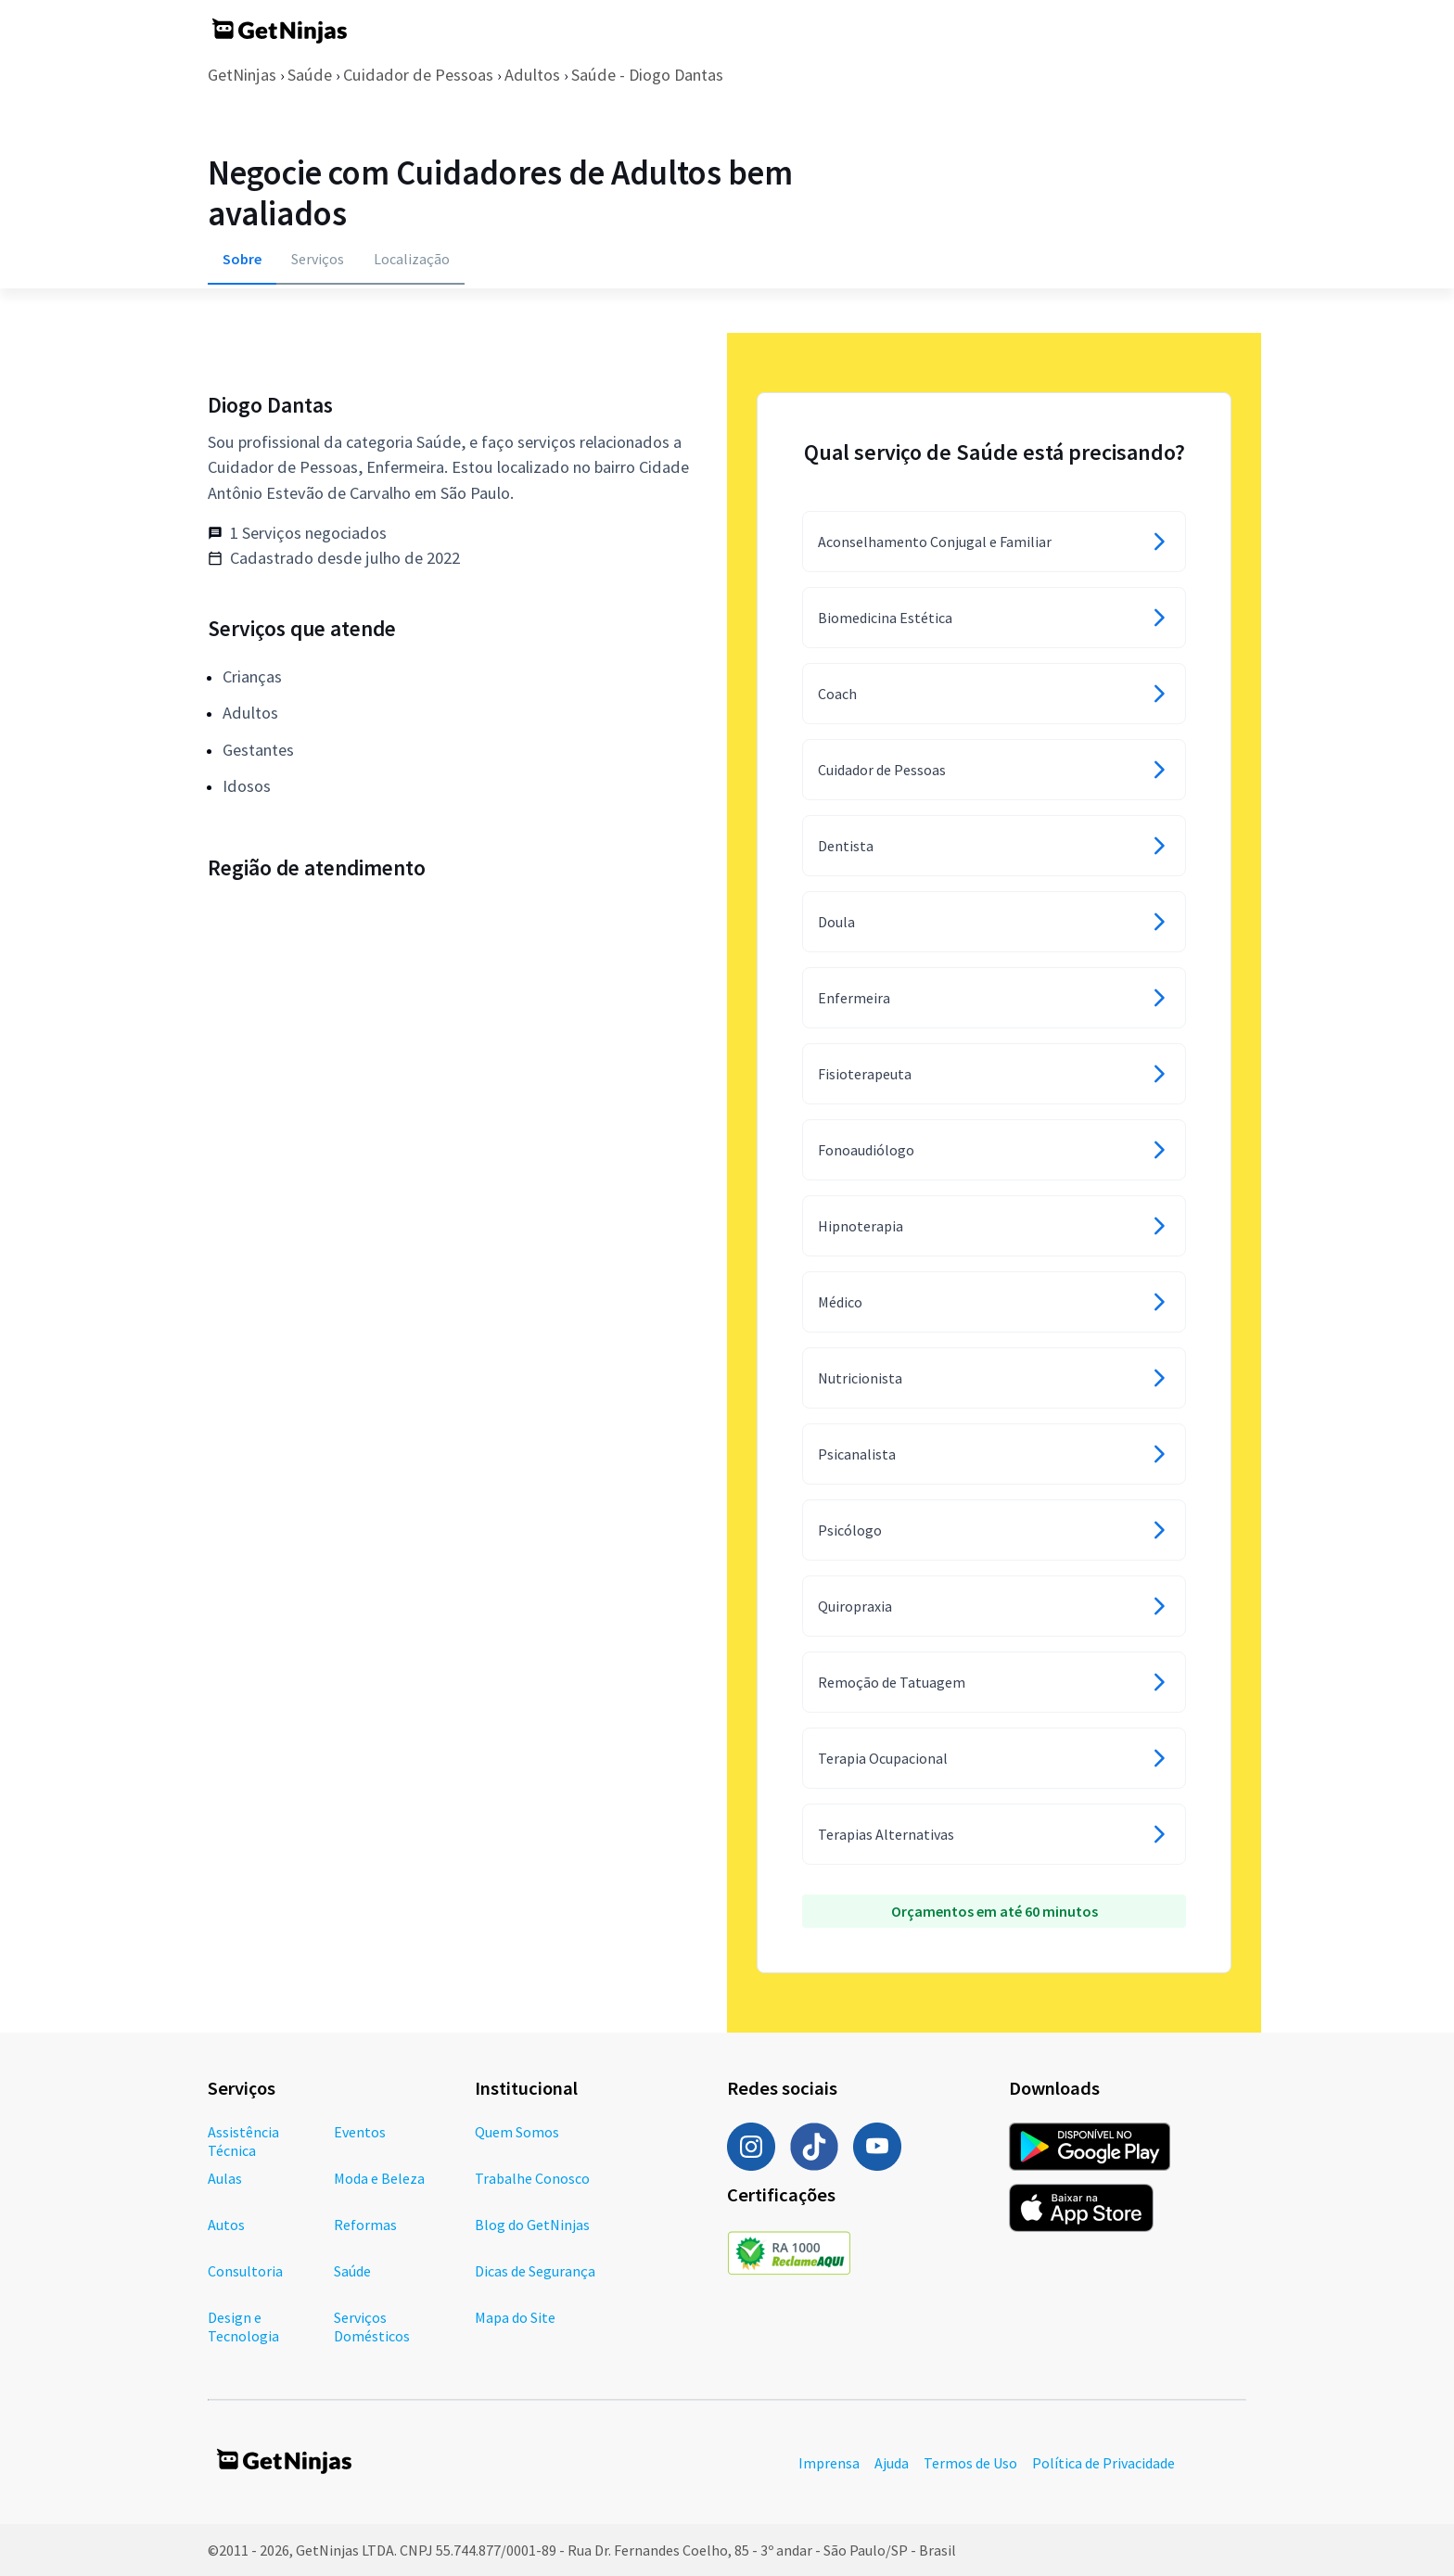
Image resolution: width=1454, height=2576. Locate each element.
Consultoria (245, 2271)
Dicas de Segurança (535, 2271)
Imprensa (829, 2463)
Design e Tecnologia (243, 2326)
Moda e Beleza (379, 2178)
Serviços (317, 258)
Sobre (242, 258)
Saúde (309, 74)
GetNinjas (242, 74)
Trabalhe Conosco (532, 2178)
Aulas (225, 2178)
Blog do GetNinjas (532, 2224)
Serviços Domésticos (372, 2326)
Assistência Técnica (243, 2141)
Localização (412, 258)
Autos (226, 2224)
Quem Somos (517, 2132)
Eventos (360, 2132)
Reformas (365, 2224)
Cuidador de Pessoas (418, 74)
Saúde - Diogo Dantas (647, 74)
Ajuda (891, 2463)
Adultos (532, 74)
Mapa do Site (515, 2317)
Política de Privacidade (1103, 2463)
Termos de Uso (970, 2463)
